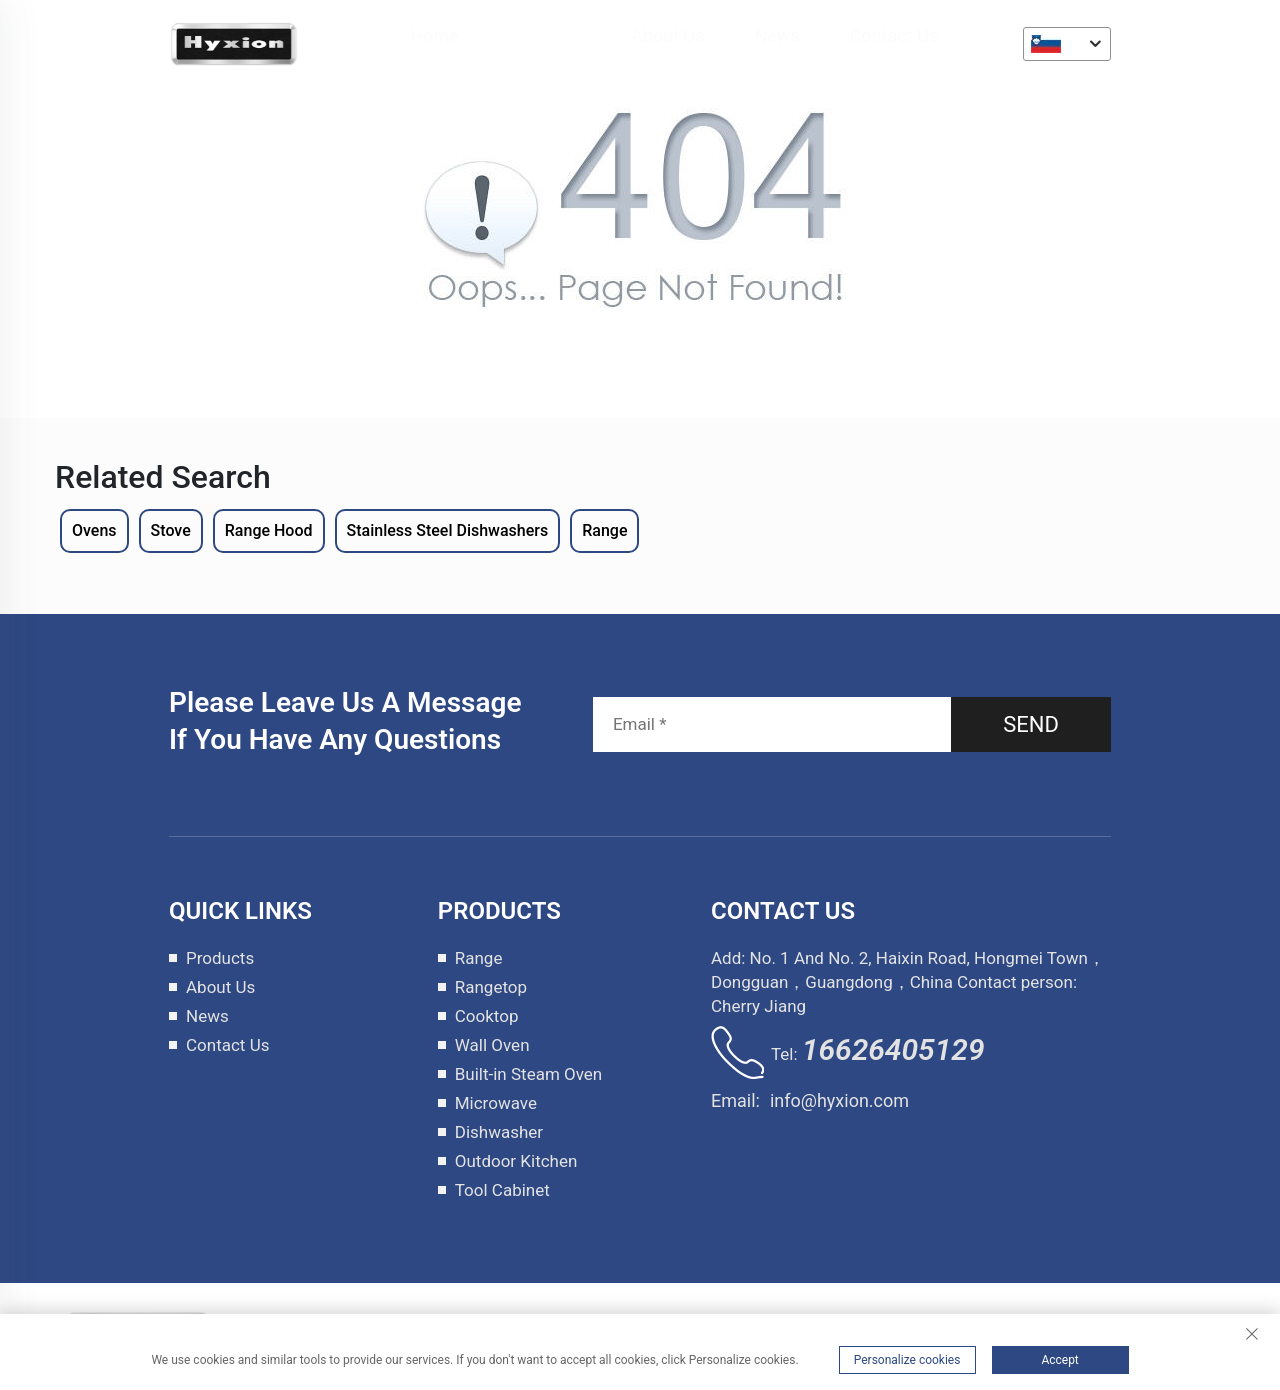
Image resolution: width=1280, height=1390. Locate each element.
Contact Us (894, 35)
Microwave (496, 1103)
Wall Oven (492, 1045)
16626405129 (893, 1049)
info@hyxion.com (839, 1100)
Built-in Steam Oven (529, 1074)
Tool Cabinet (502, 1190)
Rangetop (491, 987)
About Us (667, 35)
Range (479, 958)
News (776, 35)
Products (545, 35)
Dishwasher (499, 1132)
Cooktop (487, 1016)
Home (434, 35)
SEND (1031, 724)
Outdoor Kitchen (516, 1161)
